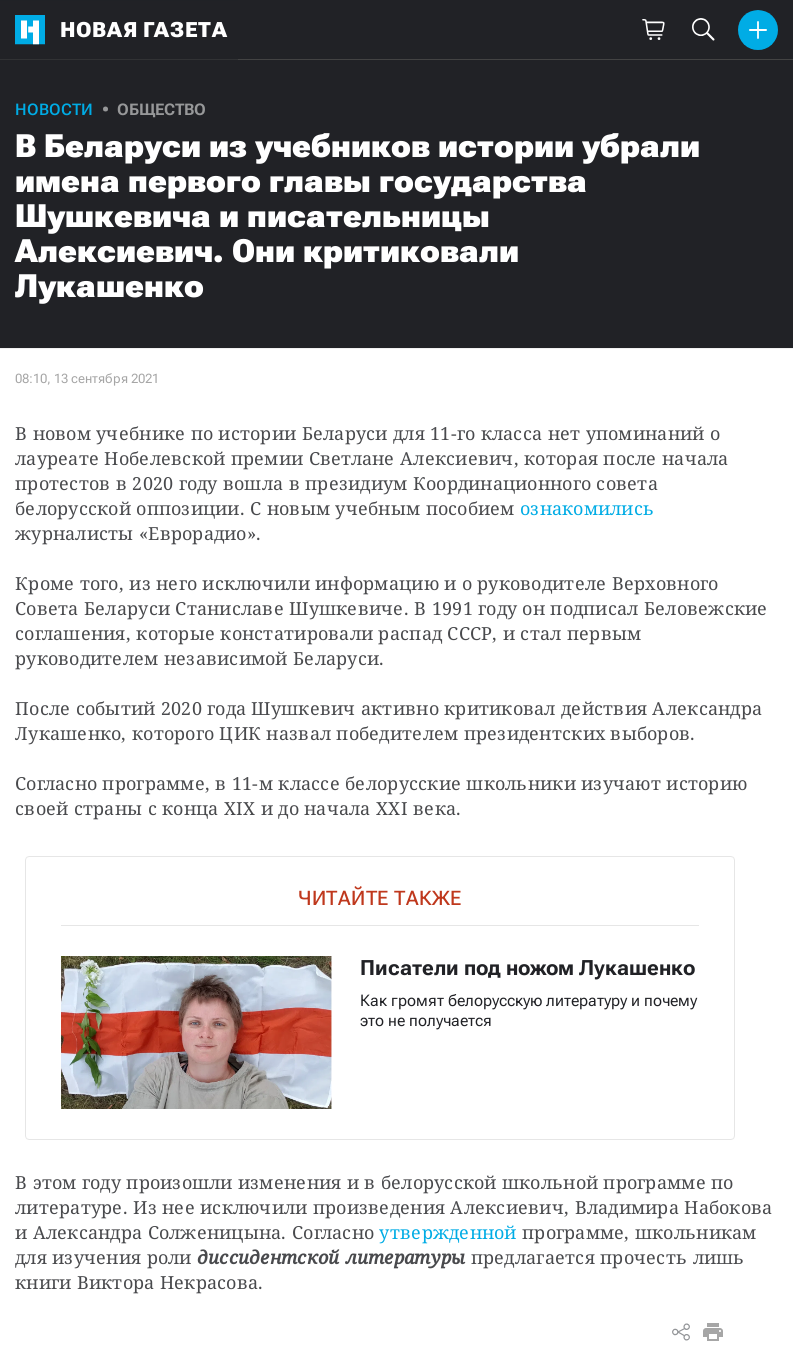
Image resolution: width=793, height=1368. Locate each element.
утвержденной (447, 1232)
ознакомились (587, 508)
